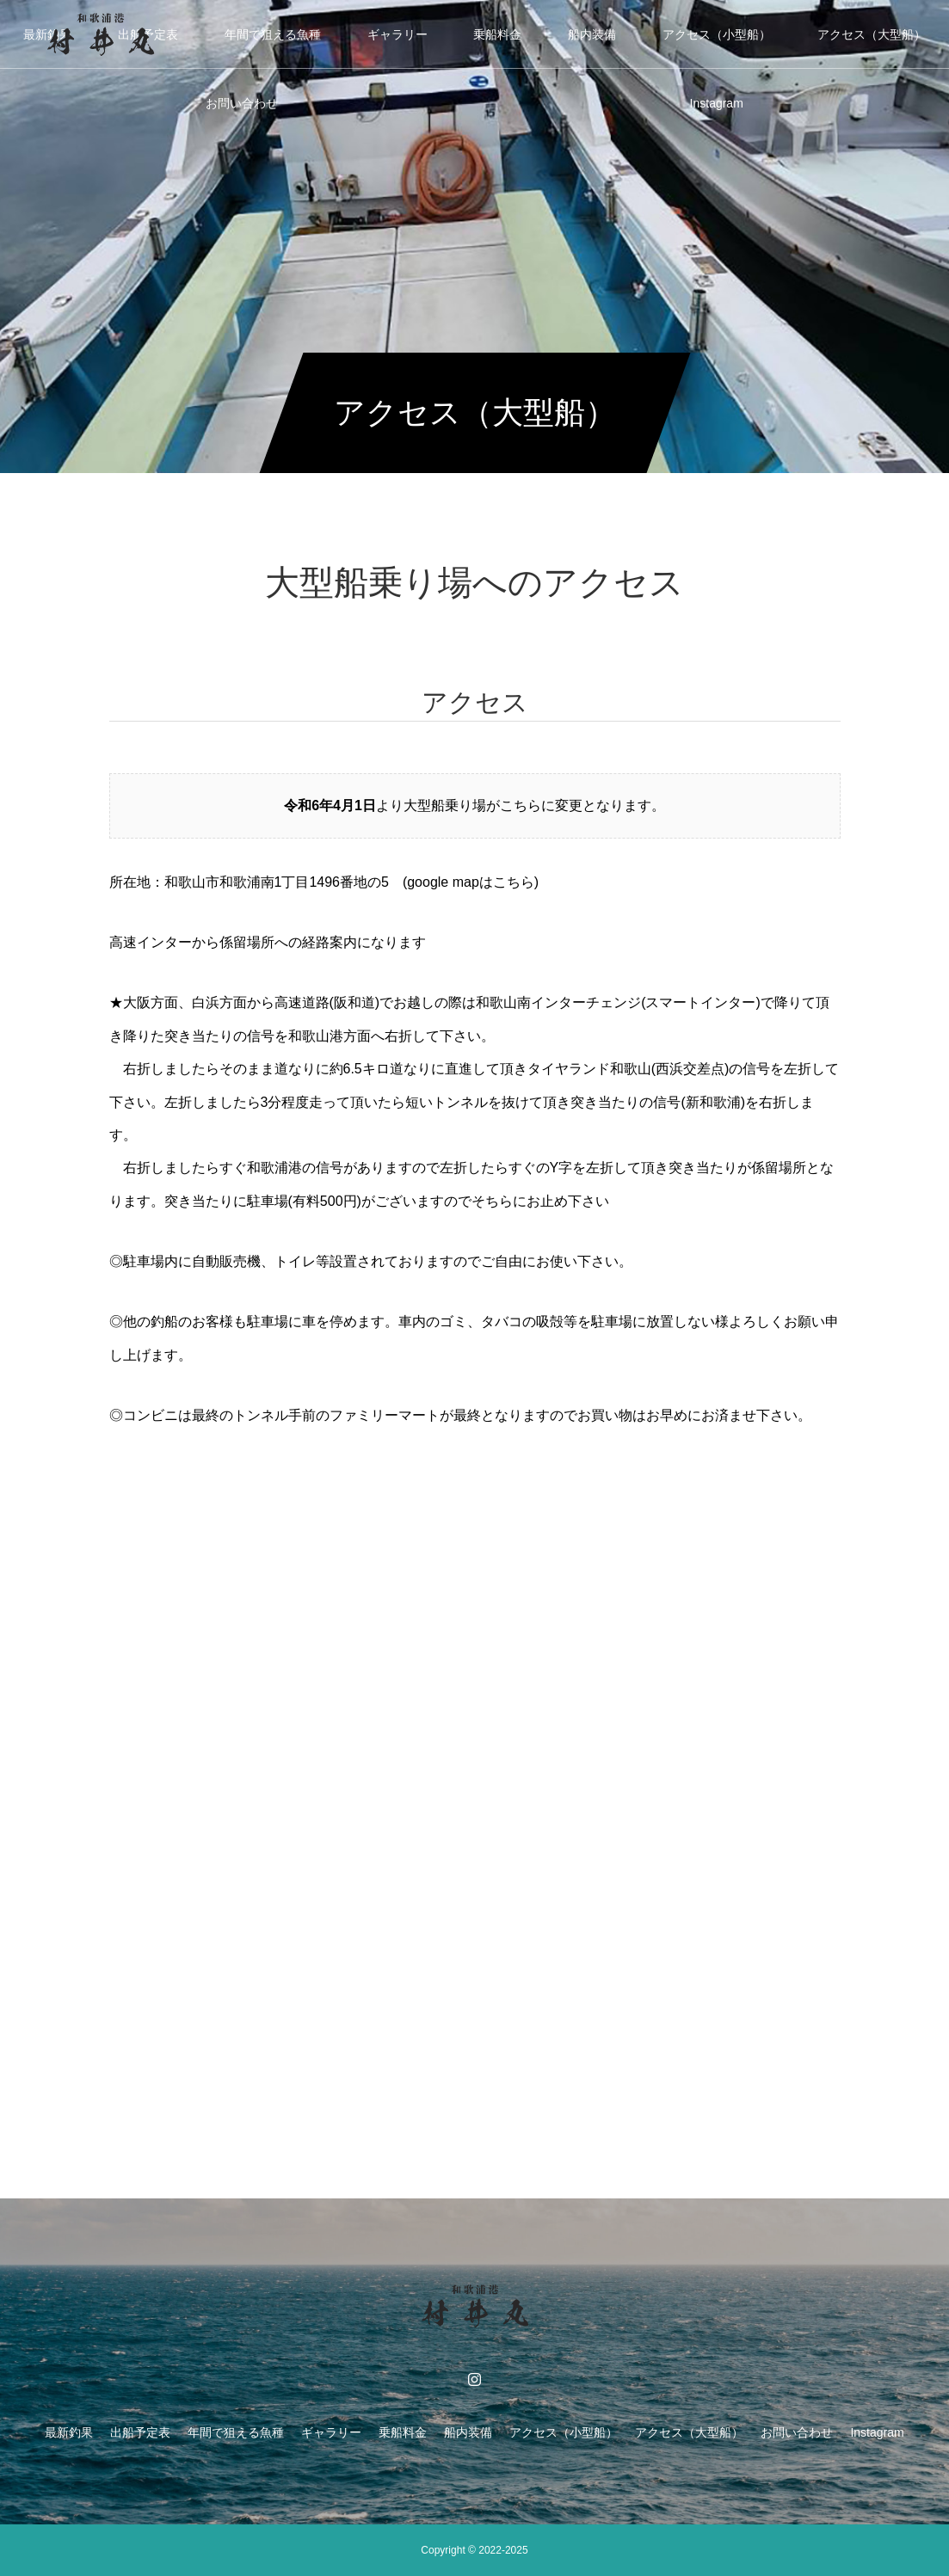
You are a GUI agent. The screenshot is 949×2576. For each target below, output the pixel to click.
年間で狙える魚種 (273, 34)
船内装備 (592, 34)
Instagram (716, 103)
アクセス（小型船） (716, 34)
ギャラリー (397, 34)
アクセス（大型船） (871, 34)
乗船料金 (497, 34)
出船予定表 (140, 2432)
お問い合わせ (242, 103)
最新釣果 (69, 2432)
